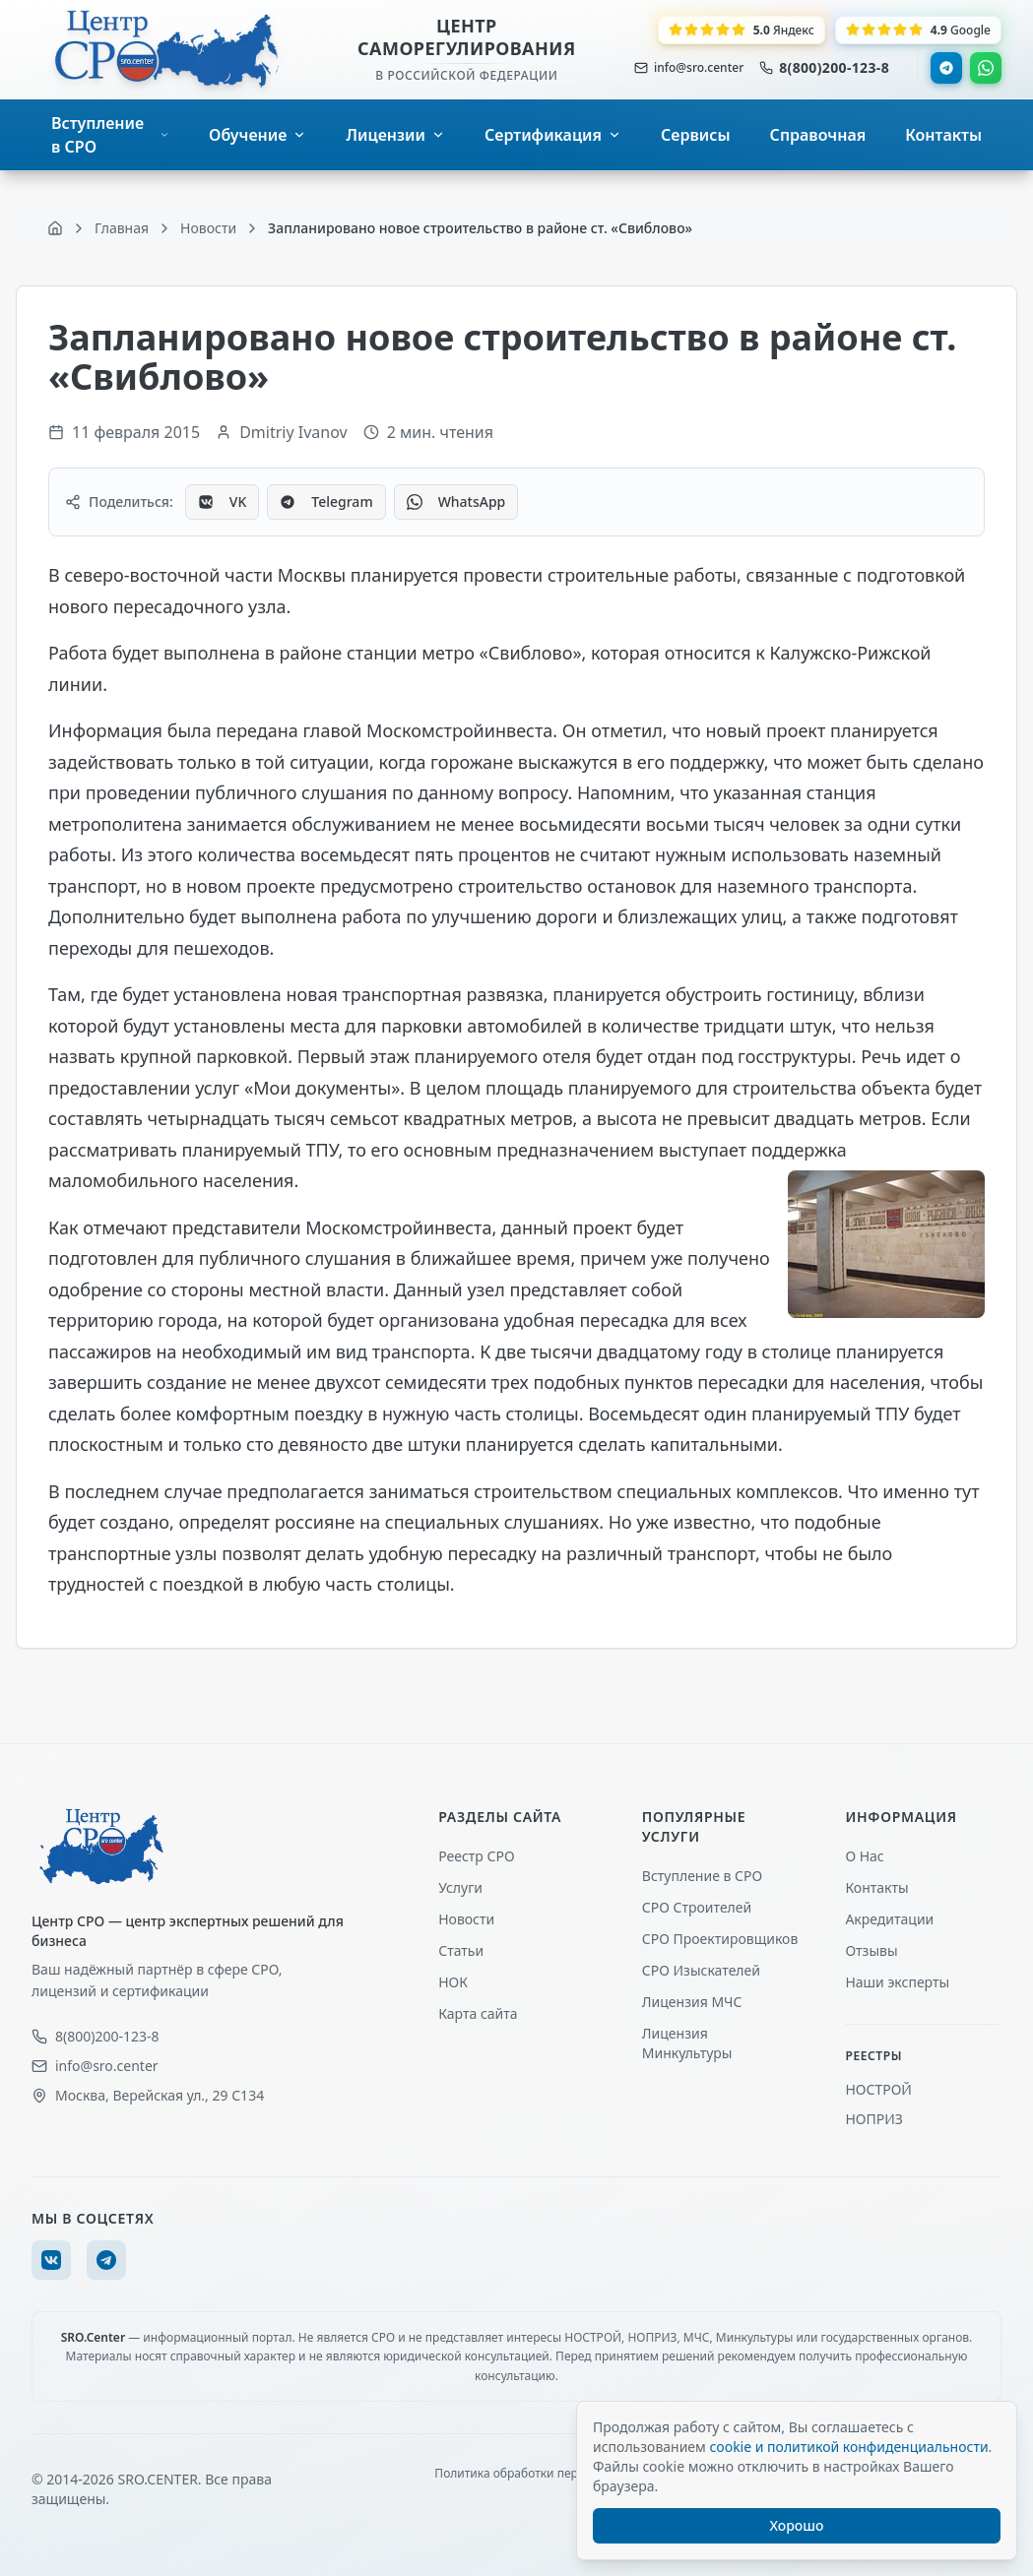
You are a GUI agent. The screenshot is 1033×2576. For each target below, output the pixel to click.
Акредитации (889, 1919)
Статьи (461, 1950)
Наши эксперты (897, 1982)
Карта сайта (477, 2013)
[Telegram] (106, 2260)
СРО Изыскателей (701, 1970)
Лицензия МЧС (692, 2001)
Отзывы (871, 1950)
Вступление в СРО (702, 1875)
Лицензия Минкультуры (687, 2043)
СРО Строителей (696, 1907)
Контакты (876, 1887)
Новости (466, 1919)
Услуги (460, 1887)
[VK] (51, 2260)
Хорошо (797, 2525)
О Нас (864, 1856)
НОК (453, 1982)
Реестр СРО (476, 1856)
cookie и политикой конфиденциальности (848, 2446)
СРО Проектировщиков (720, 1938)
